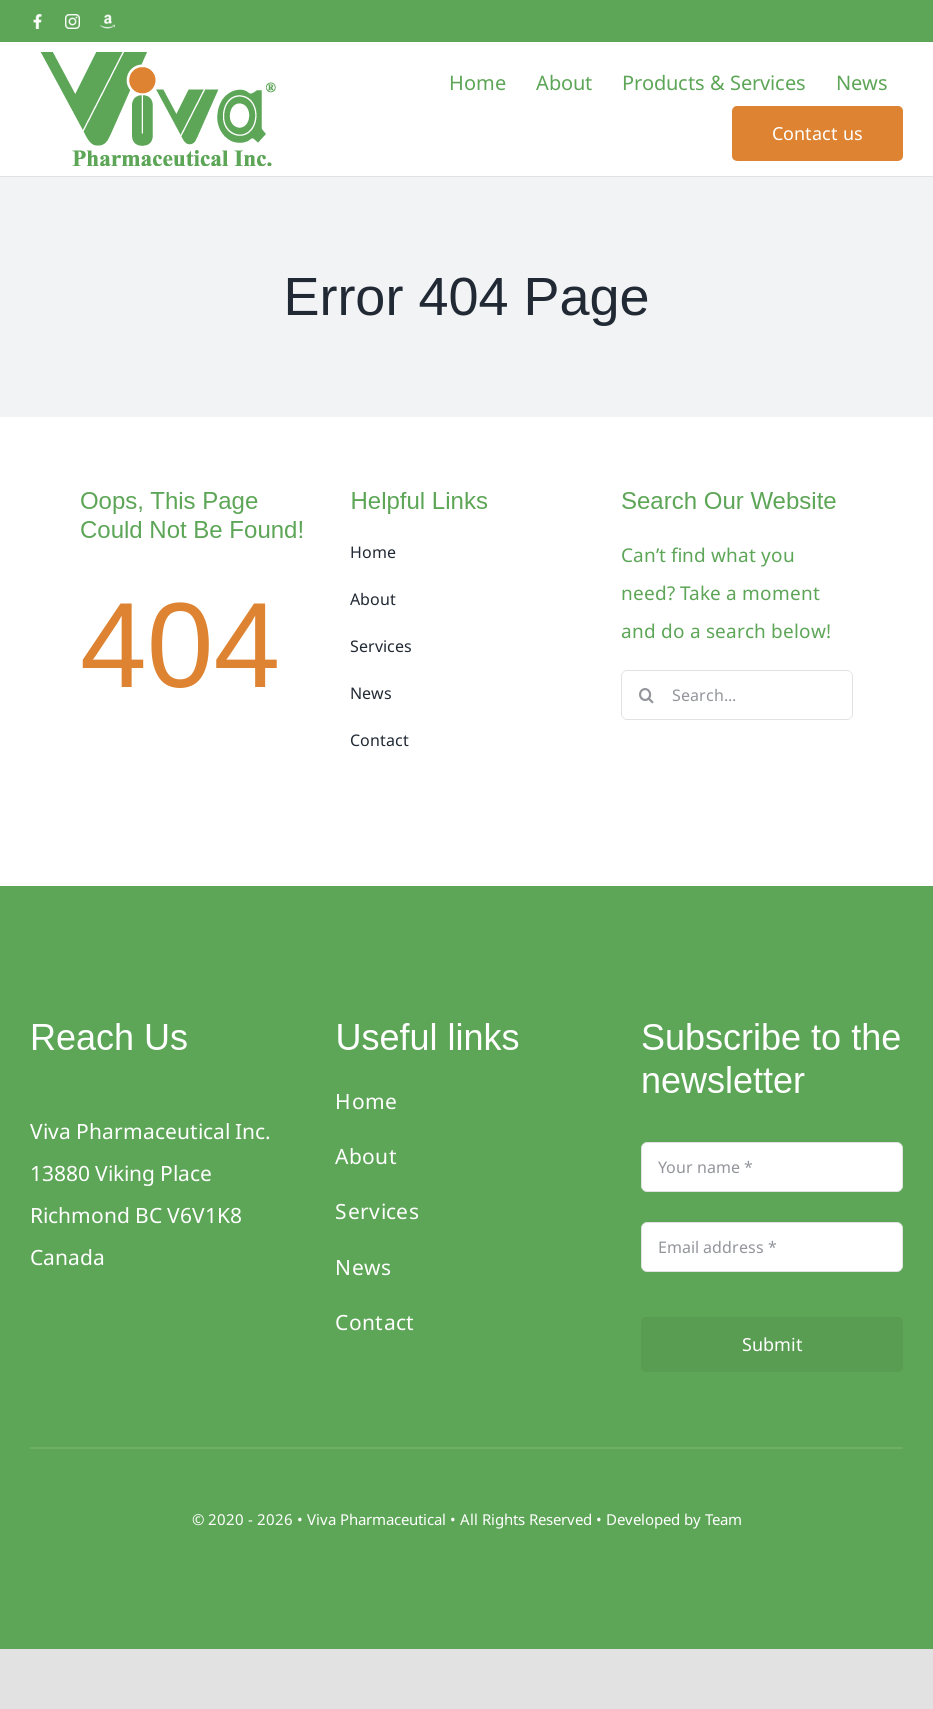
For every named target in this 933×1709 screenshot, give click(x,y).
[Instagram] (72, 21)
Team (723, 1519)
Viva (323, 1519)
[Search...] (737, 695)
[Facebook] (37, 21)
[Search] (646, 695)
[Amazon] (107, 21)
